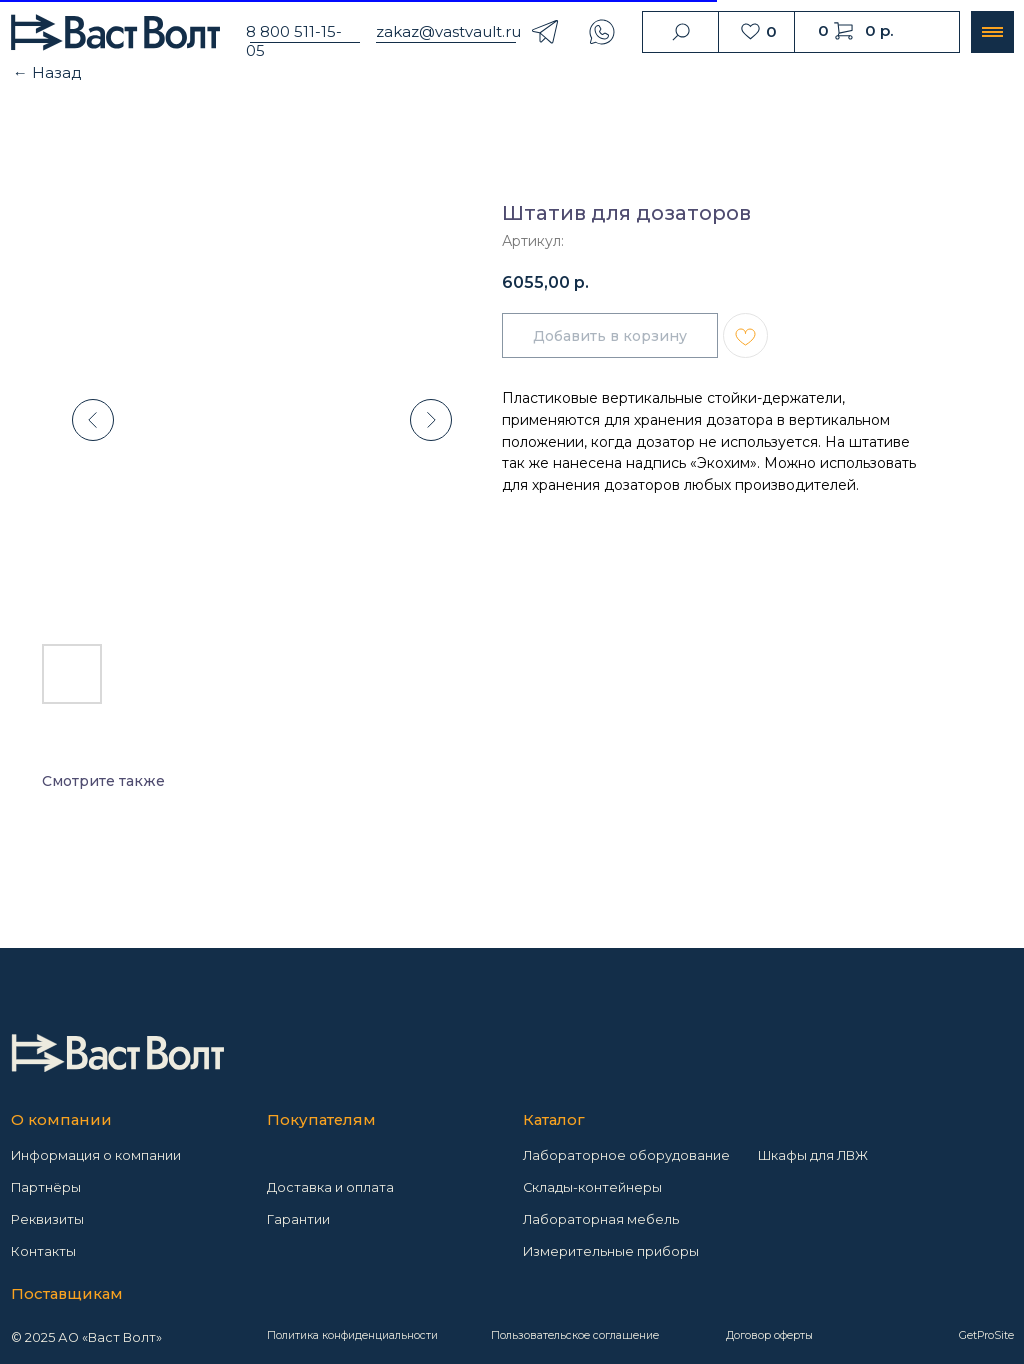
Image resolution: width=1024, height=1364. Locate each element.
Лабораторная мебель (601, 1219)
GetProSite (986, 1335)
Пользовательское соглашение (575, 1335)
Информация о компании (96, 1155)
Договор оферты (769, 1335)
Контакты (43, 1251)
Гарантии (298, 1219)
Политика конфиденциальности (352, 1335)
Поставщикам (67, 1294)
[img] (117, 1052)
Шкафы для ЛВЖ (813, 1155)
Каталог (554, 1120)
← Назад (47, 73)
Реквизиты (47, 1219)
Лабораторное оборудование (626, 1155)
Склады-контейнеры (592, 1187)
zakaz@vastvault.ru (448, 32)
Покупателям (321, 1120)
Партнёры (46, 1187)
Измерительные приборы (611, 1251)
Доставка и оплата (330, 1187)
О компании (61, 1120)
